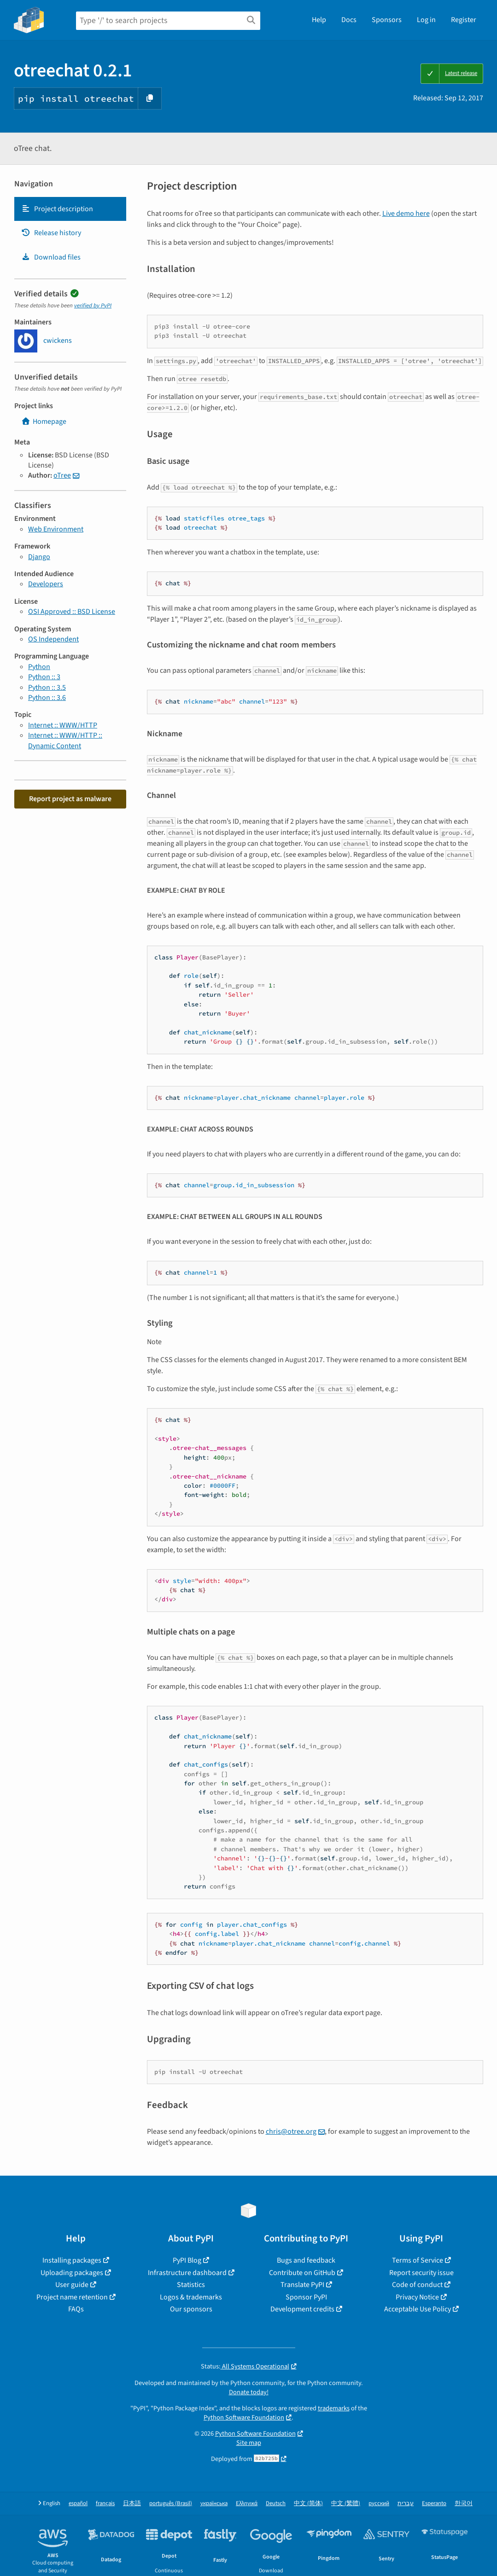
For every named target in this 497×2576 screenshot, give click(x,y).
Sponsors (387, 20)
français (105, 2503)
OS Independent (53, 639)
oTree (62, 475)
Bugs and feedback (306, 2260)
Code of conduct (417, 2285)
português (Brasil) (170, 2503)
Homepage (43, 421)
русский (378, 2503)
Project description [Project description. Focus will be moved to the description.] (57, 209)
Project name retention (72, 2297)
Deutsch (276, 2503)
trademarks (334, 2408)
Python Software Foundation (244, 2417)
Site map (248, 2443)
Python (39, 667)
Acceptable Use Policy (417, 2309)
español (78, 2503)
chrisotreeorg (291, 2131)
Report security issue (421, 2273)
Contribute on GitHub (302, 2273)
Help (319, 20)
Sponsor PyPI (306, 2297)
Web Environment (55, 529)
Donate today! (249, 2392)
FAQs (76, 2309)
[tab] (70, 209)
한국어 (464, 2503)
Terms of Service (417, 2260)
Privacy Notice (417, 2297)
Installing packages (71, 2260)
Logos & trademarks (191, 2297)
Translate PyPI (302, 2285)
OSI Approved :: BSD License (71, 611)
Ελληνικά (246, 2503)
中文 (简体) (308, 2503)
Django (39, 557)
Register (463, 20)
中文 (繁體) (345, 2503)
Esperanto (434, 2503)
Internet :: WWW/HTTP (62, 725)
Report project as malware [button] (70, 799)
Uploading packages (72, 2273)
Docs (349, 20)
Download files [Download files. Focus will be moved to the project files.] (51, 257)
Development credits (302, 2309)
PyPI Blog (187, 2260)
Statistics (191, 2285)
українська (214, 2503)
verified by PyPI (92, 305)
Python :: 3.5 (47, 687)
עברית (406, 2503)
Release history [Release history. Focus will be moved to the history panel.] (51, 233)
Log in (426, 20)
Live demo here (406, 213)
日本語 (132, 2503)
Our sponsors (191, 2309)
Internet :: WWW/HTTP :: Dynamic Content (65, 740)
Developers (45, 584)
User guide (71, 2285)
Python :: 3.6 (47, 698)
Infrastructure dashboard (187, 2273)
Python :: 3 (44, 677)
